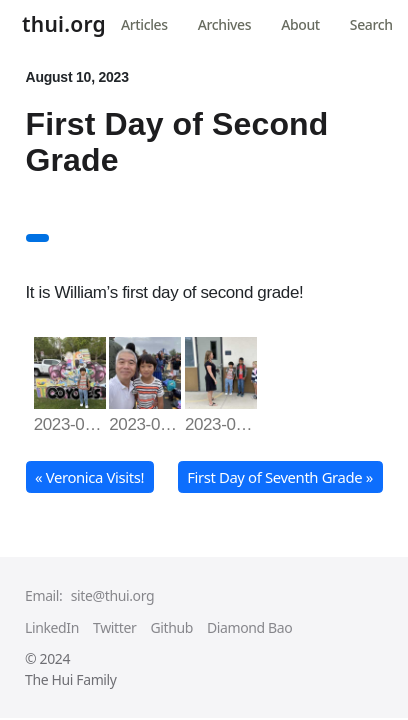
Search (371, 24)
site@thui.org (112, 595)
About (300, 24)
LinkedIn (52, 627)
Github (171, 627)
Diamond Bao (249, 627)
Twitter (114, 627)
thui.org (64, 26)
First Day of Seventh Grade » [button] (280, 477)
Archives (224, 24)
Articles (144, 24)
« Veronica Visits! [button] (89, 477)
